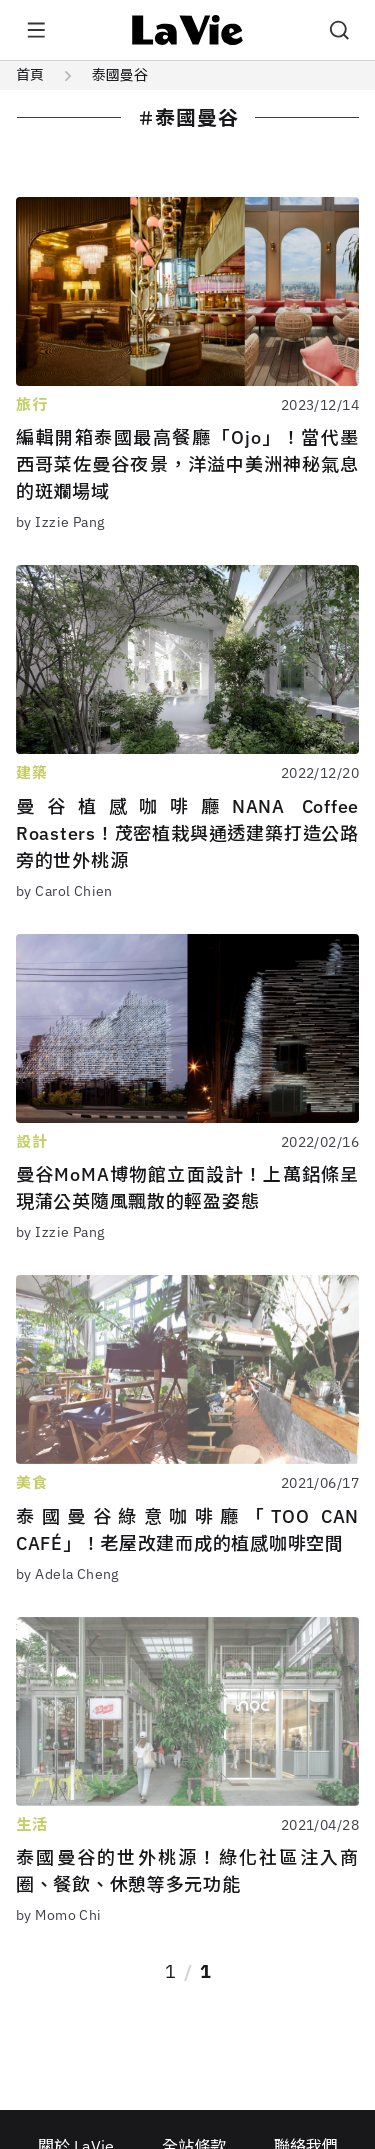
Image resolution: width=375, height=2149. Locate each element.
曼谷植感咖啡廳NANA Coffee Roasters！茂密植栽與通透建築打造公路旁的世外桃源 (187, 833)
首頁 (30, 75)
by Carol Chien (64, 891)
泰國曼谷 (120, 75)
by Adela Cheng (67, 1574)
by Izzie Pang (60, 522)
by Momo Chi (59, 1915)
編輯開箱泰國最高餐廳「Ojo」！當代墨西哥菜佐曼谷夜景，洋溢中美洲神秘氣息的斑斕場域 (187, 464)
